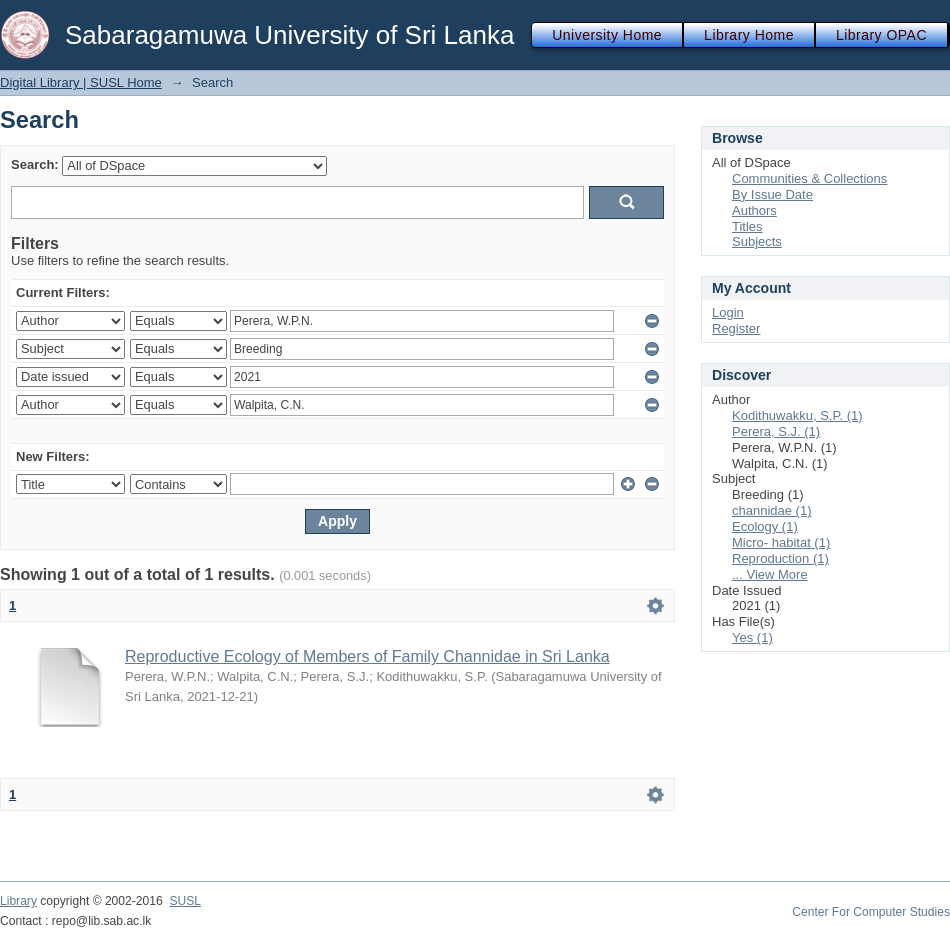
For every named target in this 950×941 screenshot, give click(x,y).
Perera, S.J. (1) (776, 431)
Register (736, 328)
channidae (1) (772, 510)
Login (728, 312)
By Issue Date (772, 194)
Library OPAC (881, 35)
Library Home (749, 35)
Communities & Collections (809, 178)
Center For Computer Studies (871, 912)
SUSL (185, 901)
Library (18, 901)
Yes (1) (752, 637)
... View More (770, 574)
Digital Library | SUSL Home (81, 82)
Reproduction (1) (780, 558)
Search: (35, 164)
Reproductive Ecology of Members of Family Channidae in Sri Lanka (367, 656)
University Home (607, 35)
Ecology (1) (765, 526)
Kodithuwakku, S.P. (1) (797, 415)
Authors (754, 210)
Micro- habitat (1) (781, 542)
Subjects (757, 241)
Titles (747, 226)
